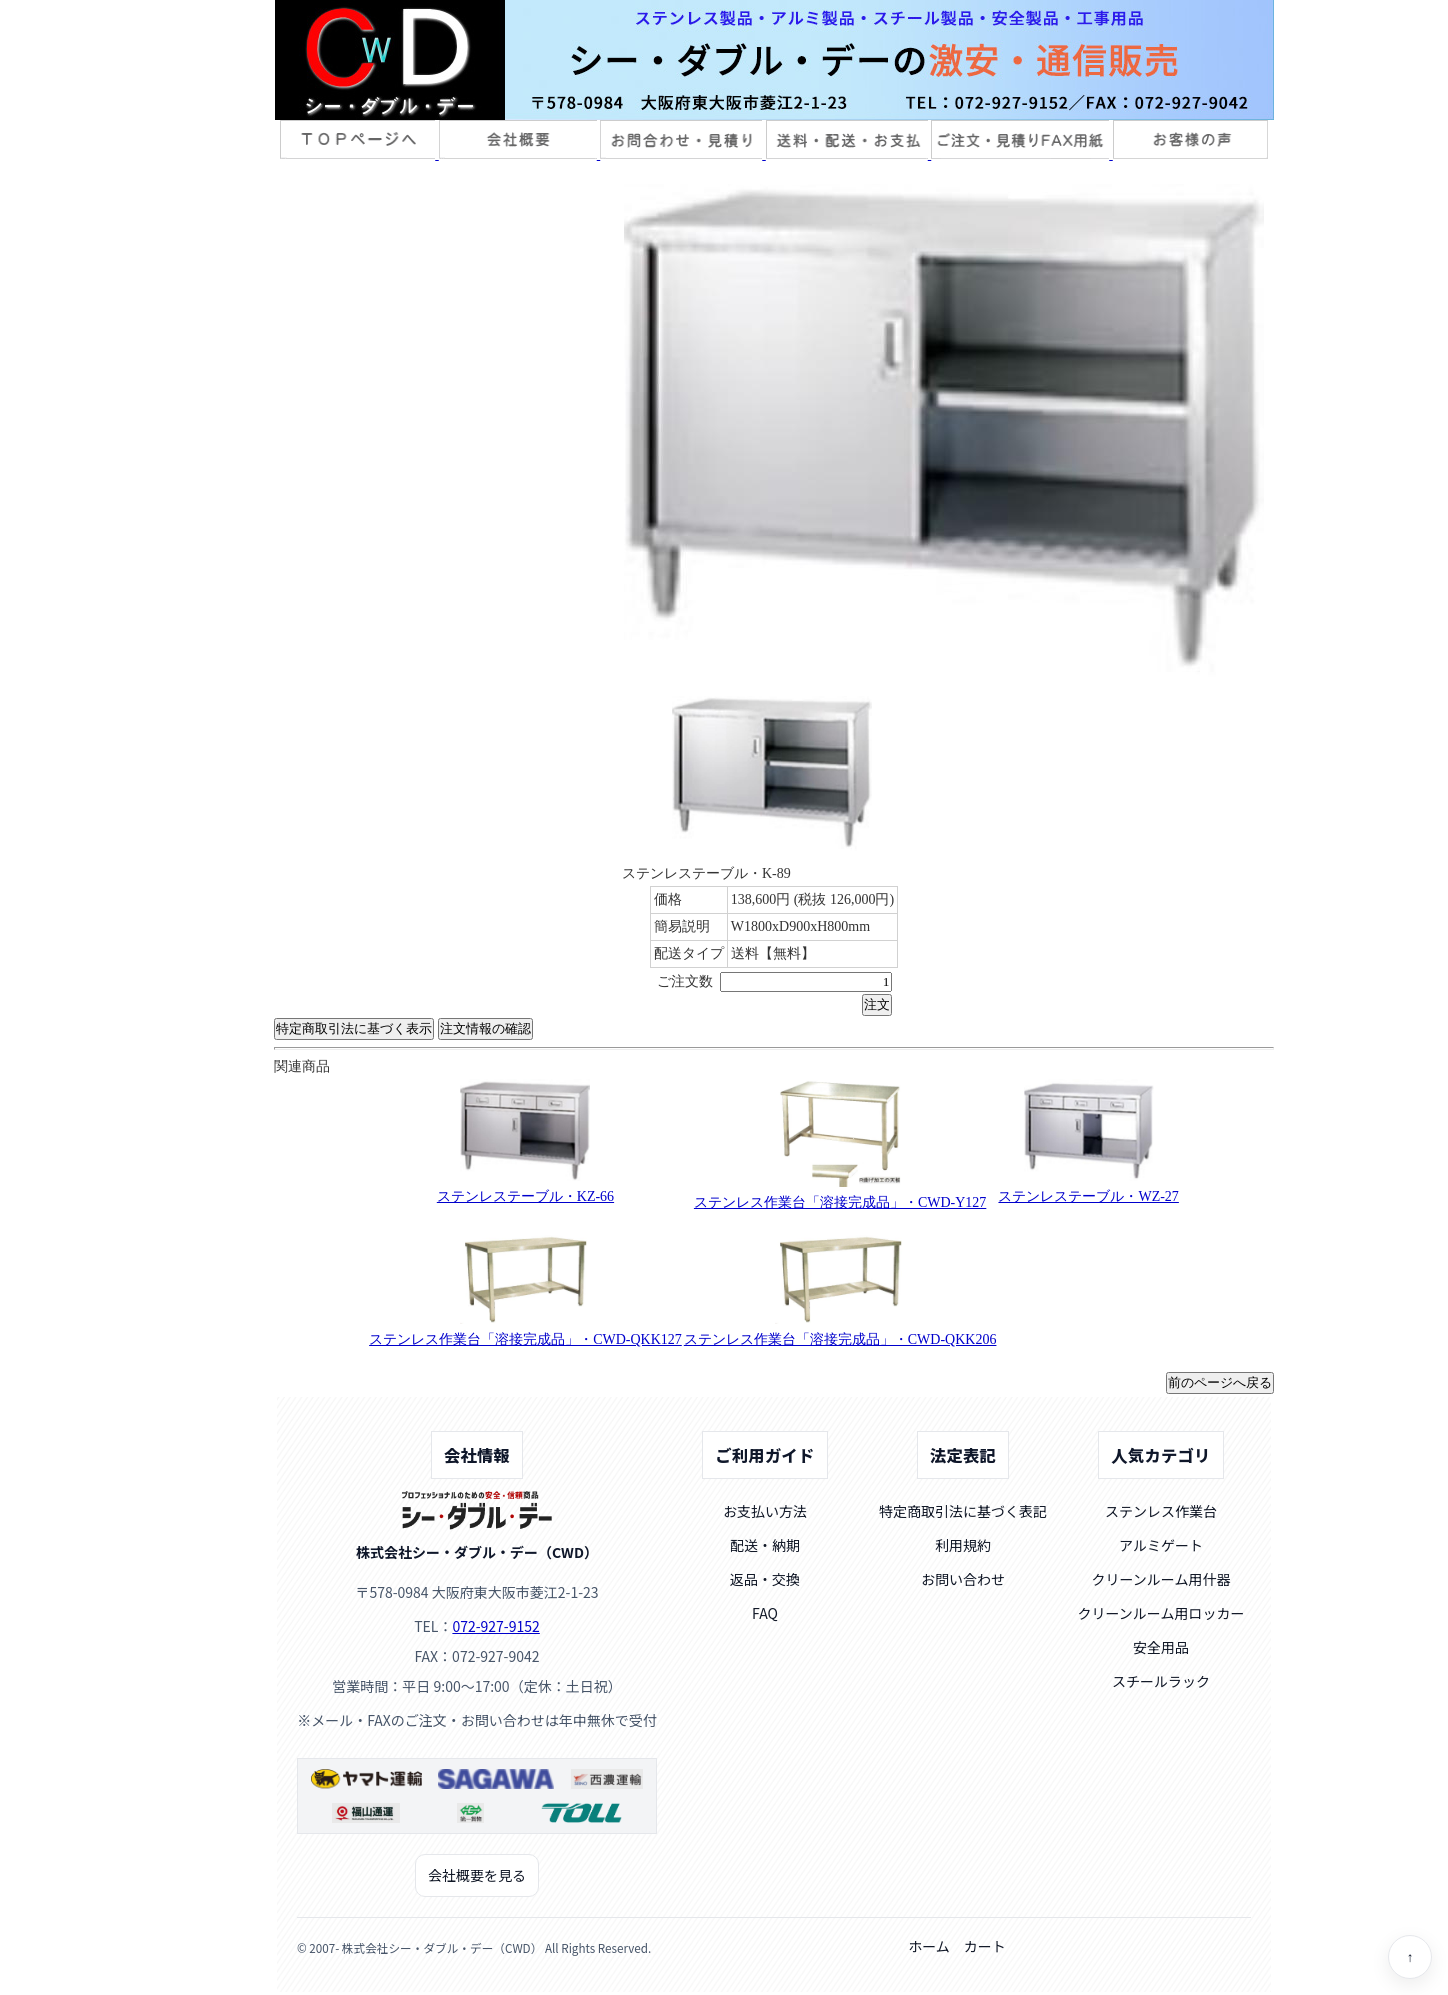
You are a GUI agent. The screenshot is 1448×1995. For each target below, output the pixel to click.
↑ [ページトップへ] (1410, 1957)
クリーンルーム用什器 (1161, 1579)
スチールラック (1161, 1681)
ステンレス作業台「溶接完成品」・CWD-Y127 (840, 1202)
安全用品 (1161, 1647)
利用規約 (963, 1545)
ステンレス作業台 (1161, 1511)
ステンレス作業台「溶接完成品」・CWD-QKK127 (525, 1339)
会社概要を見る (477, 1875)
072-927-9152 (495, 1626)
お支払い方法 (765, 1511)
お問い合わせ (963, 1579)
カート (985, 1946)
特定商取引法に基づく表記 (963, 1511)
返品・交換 (765, 1579)
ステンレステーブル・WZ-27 (1088, 1196)
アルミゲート (1161, 1545)
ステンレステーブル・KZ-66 (525, 1196)
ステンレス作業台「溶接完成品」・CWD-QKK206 (840, 1339)
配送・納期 (765, 1545)
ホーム (929, 1946)
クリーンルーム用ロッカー (1161, 1613)
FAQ (765, 1613)
